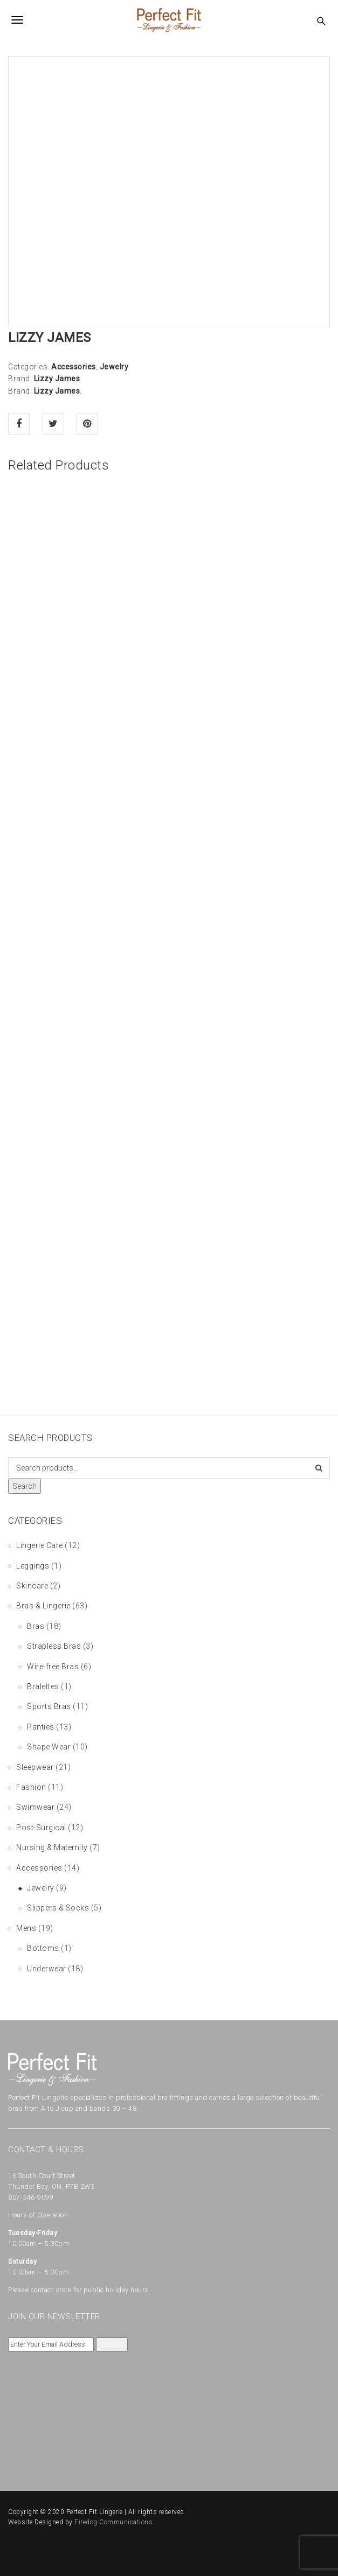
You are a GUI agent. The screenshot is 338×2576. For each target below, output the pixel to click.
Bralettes (43, 1686)
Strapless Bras (54, 1646)
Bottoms (43, 1948)
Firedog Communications (113, 2522)
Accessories (73, 366)
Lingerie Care (39, 1545)
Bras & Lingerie (43, 1605)
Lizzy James (57, 378)
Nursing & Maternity (52, 1847)
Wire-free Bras (53, 1666)
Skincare (32, 1585)
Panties (40, 1727)
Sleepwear (35, 1767)
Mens (26, 1928)
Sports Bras (49, 1706)
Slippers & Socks (58, 1907)
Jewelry (114, 366)
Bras (35, 1626)
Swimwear (35, 1807)
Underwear (46, 1968)
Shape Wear (49, 1746)
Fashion (31, 1787)
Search (24, 1486)
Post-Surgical (41, 1827)
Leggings (32, 1566)
